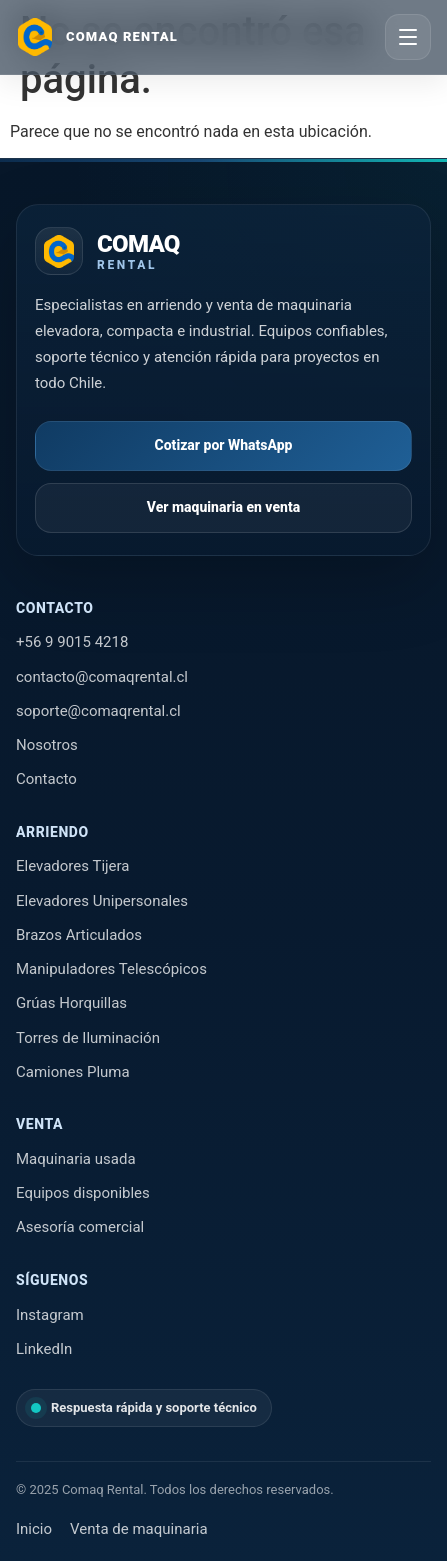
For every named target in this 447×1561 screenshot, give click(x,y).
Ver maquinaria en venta (223, 507)
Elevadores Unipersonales (102, 901)
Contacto (46, 779)
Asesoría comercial (80, 1227)
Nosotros (47, 745)
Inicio (34, 1529)
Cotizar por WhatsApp (224, 445)
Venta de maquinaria (138, 1529)
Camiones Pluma (73, 1072)
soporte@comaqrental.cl (98, 711)
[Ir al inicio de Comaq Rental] (107, 251)
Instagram (50, 1315)
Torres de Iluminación (88, 1038)
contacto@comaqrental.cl (102, 677)
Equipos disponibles (83, 1193)
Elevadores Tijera (73, 866)
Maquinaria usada (76, 1159)
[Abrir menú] (408, 37)
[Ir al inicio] (97, 37)
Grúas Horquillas (71, 1003)
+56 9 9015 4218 (72, 642)
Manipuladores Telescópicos (111, 969)
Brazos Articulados (79, 935)
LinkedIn (44, 1349)
